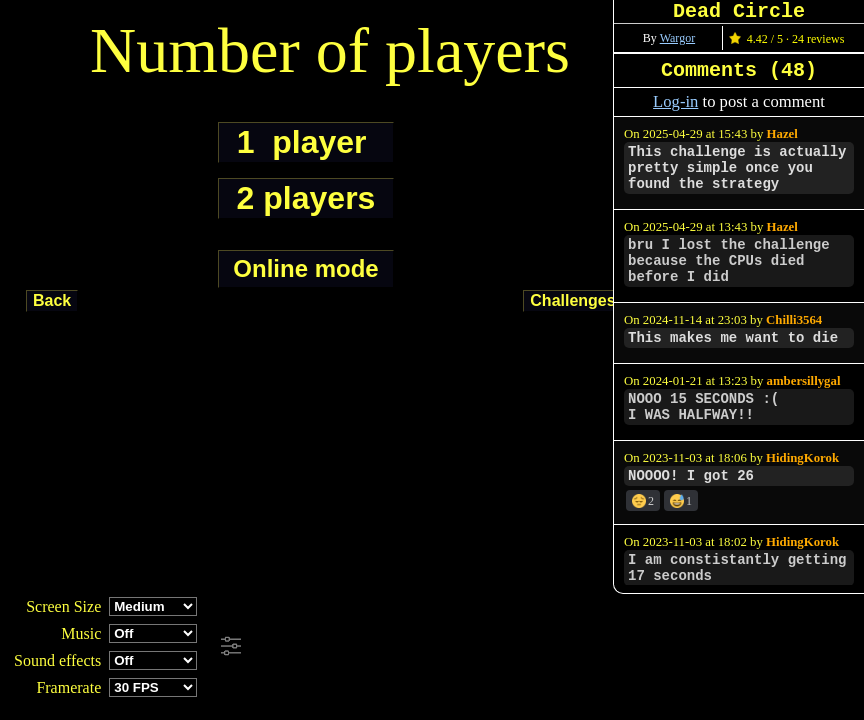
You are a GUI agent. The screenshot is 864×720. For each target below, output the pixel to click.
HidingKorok (802, 458)
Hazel (782, 134)
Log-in (675, 101)
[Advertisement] (544, 647)
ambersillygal (804, 381)
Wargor (677, 38)
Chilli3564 (794, 320)
